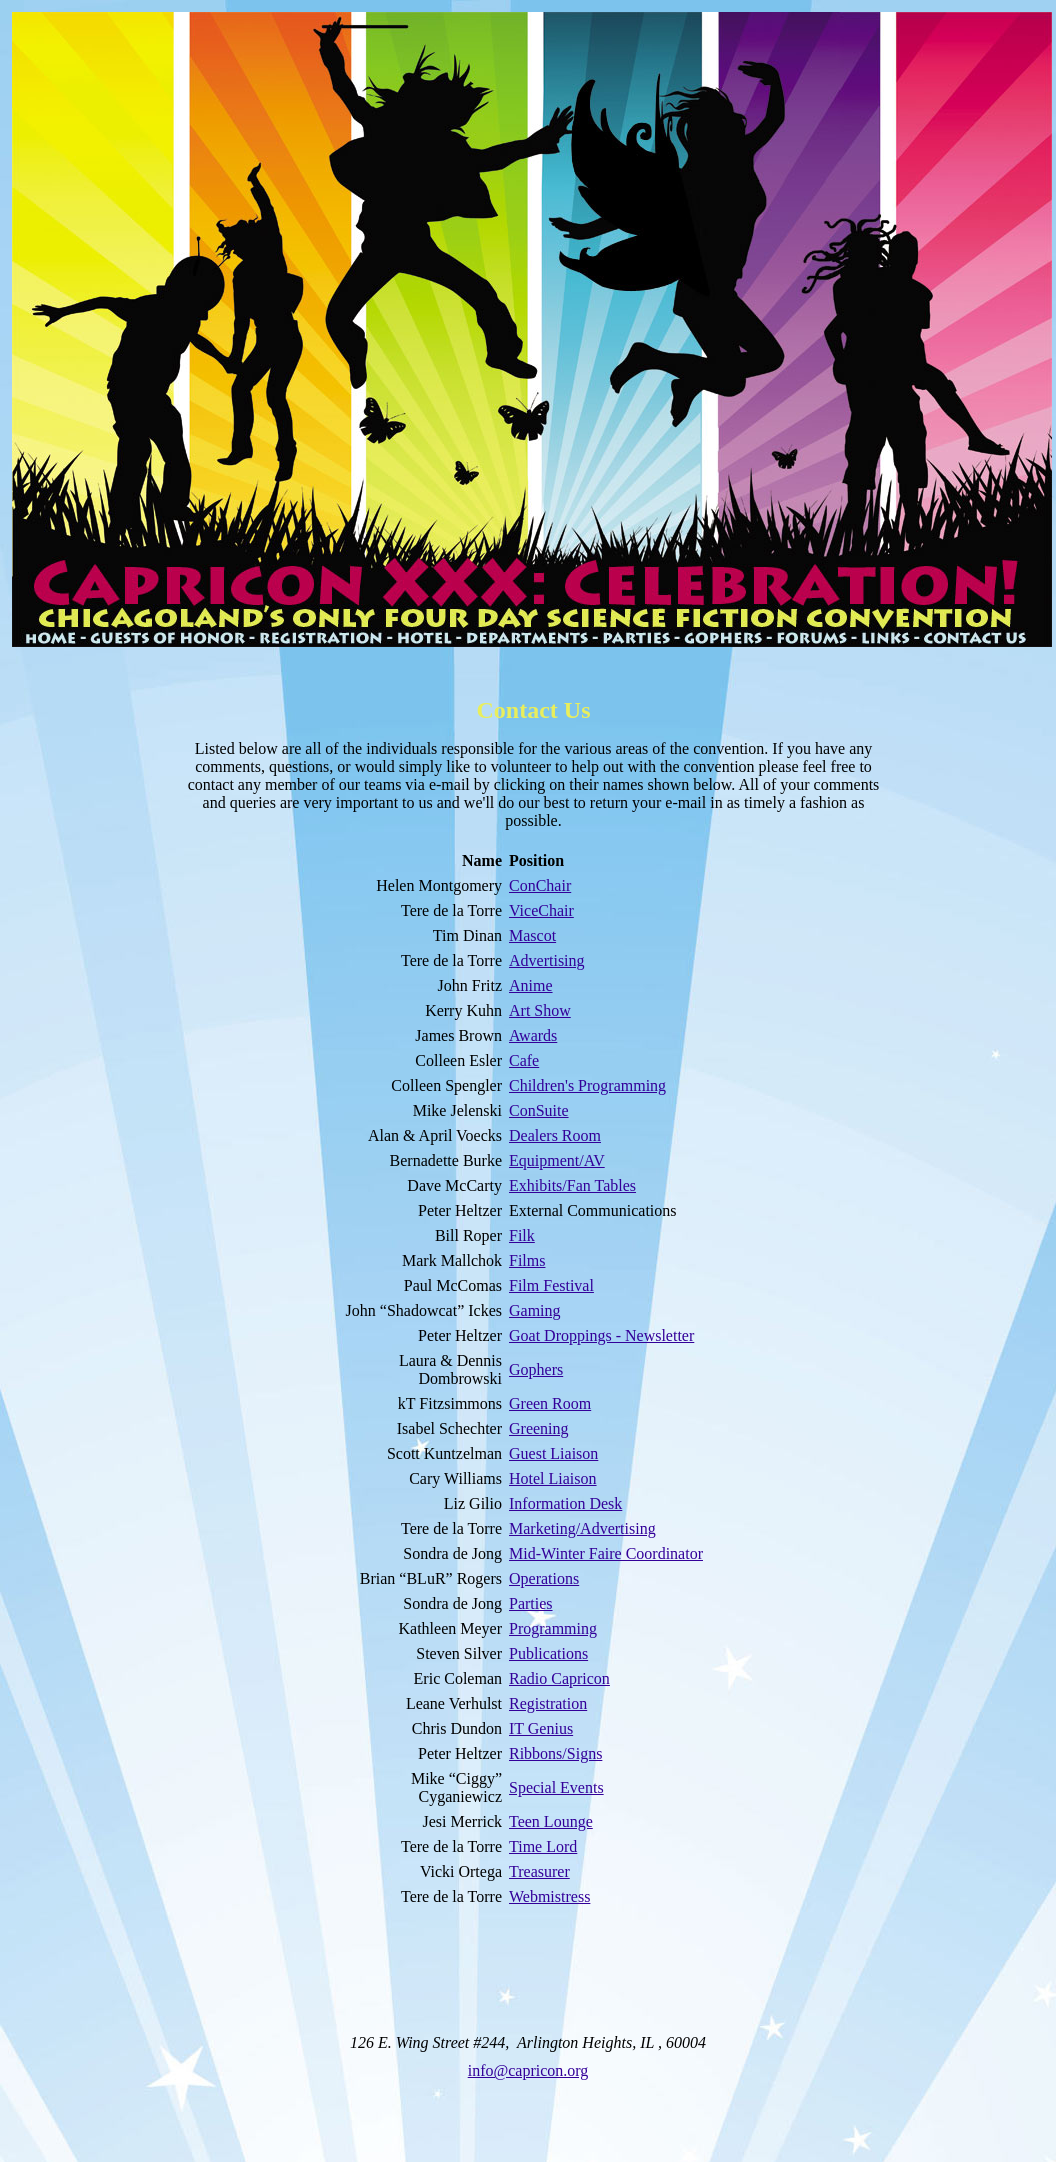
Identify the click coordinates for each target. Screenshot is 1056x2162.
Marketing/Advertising (582, 1528)
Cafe (524, 1060)
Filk (522, 1235)
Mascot (532, 935)
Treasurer (539, 1871)
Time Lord (543, 1846)
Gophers (536, 1369)
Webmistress (549, 1896)
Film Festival (551, 1285)
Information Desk (565, 1503)
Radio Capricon (559, 1678)
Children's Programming (587, 1085)
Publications (548, 1653)
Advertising (547, 960)
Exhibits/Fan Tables (572, 1185)
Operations (544, 1578)
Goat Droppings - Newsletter (601, 1335)
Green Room (550, 1403)
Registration (548, 1703)
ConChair (540, 885)
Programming (553, 1628)
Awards (533, 1035)
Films (527, 1260)
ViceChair (541, 910)
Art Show (540, 1010)
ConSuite (539, 1110)
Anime (531, 985)
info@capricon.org (528, 2070)
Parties (531, 1603)
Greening (539, 1428)
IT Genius (541, 1728)
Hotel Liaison (553, 1478)
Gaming (535, 1310)
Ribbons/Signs (555, 1753)
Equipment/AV (557, 1160)
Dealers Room (555, 1135)
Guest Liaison (553, 1453)
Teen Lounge (551, 1821)
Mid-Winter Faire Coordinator (606, 1553)
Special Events (556, 1787)
